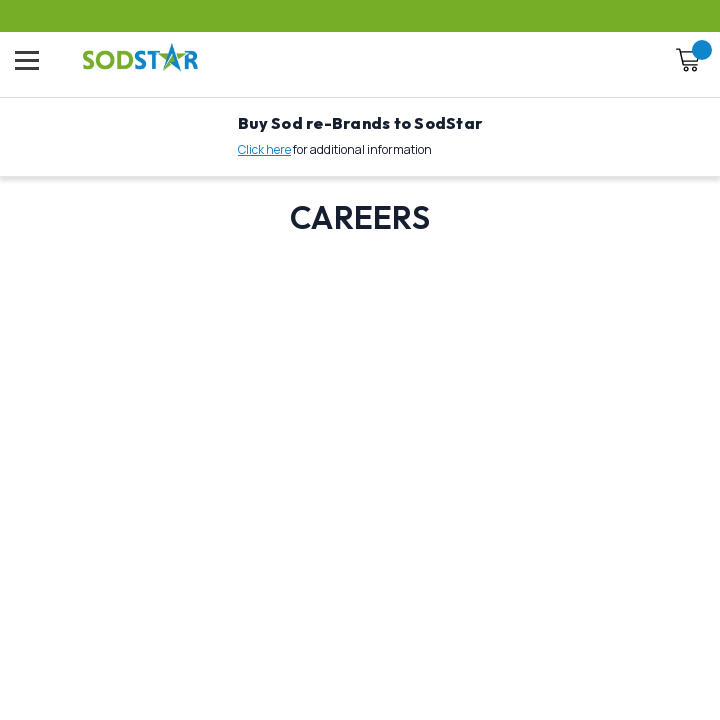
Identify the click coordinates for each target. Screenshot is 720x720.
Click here (264, 149)
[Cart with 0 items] (688, 63)
